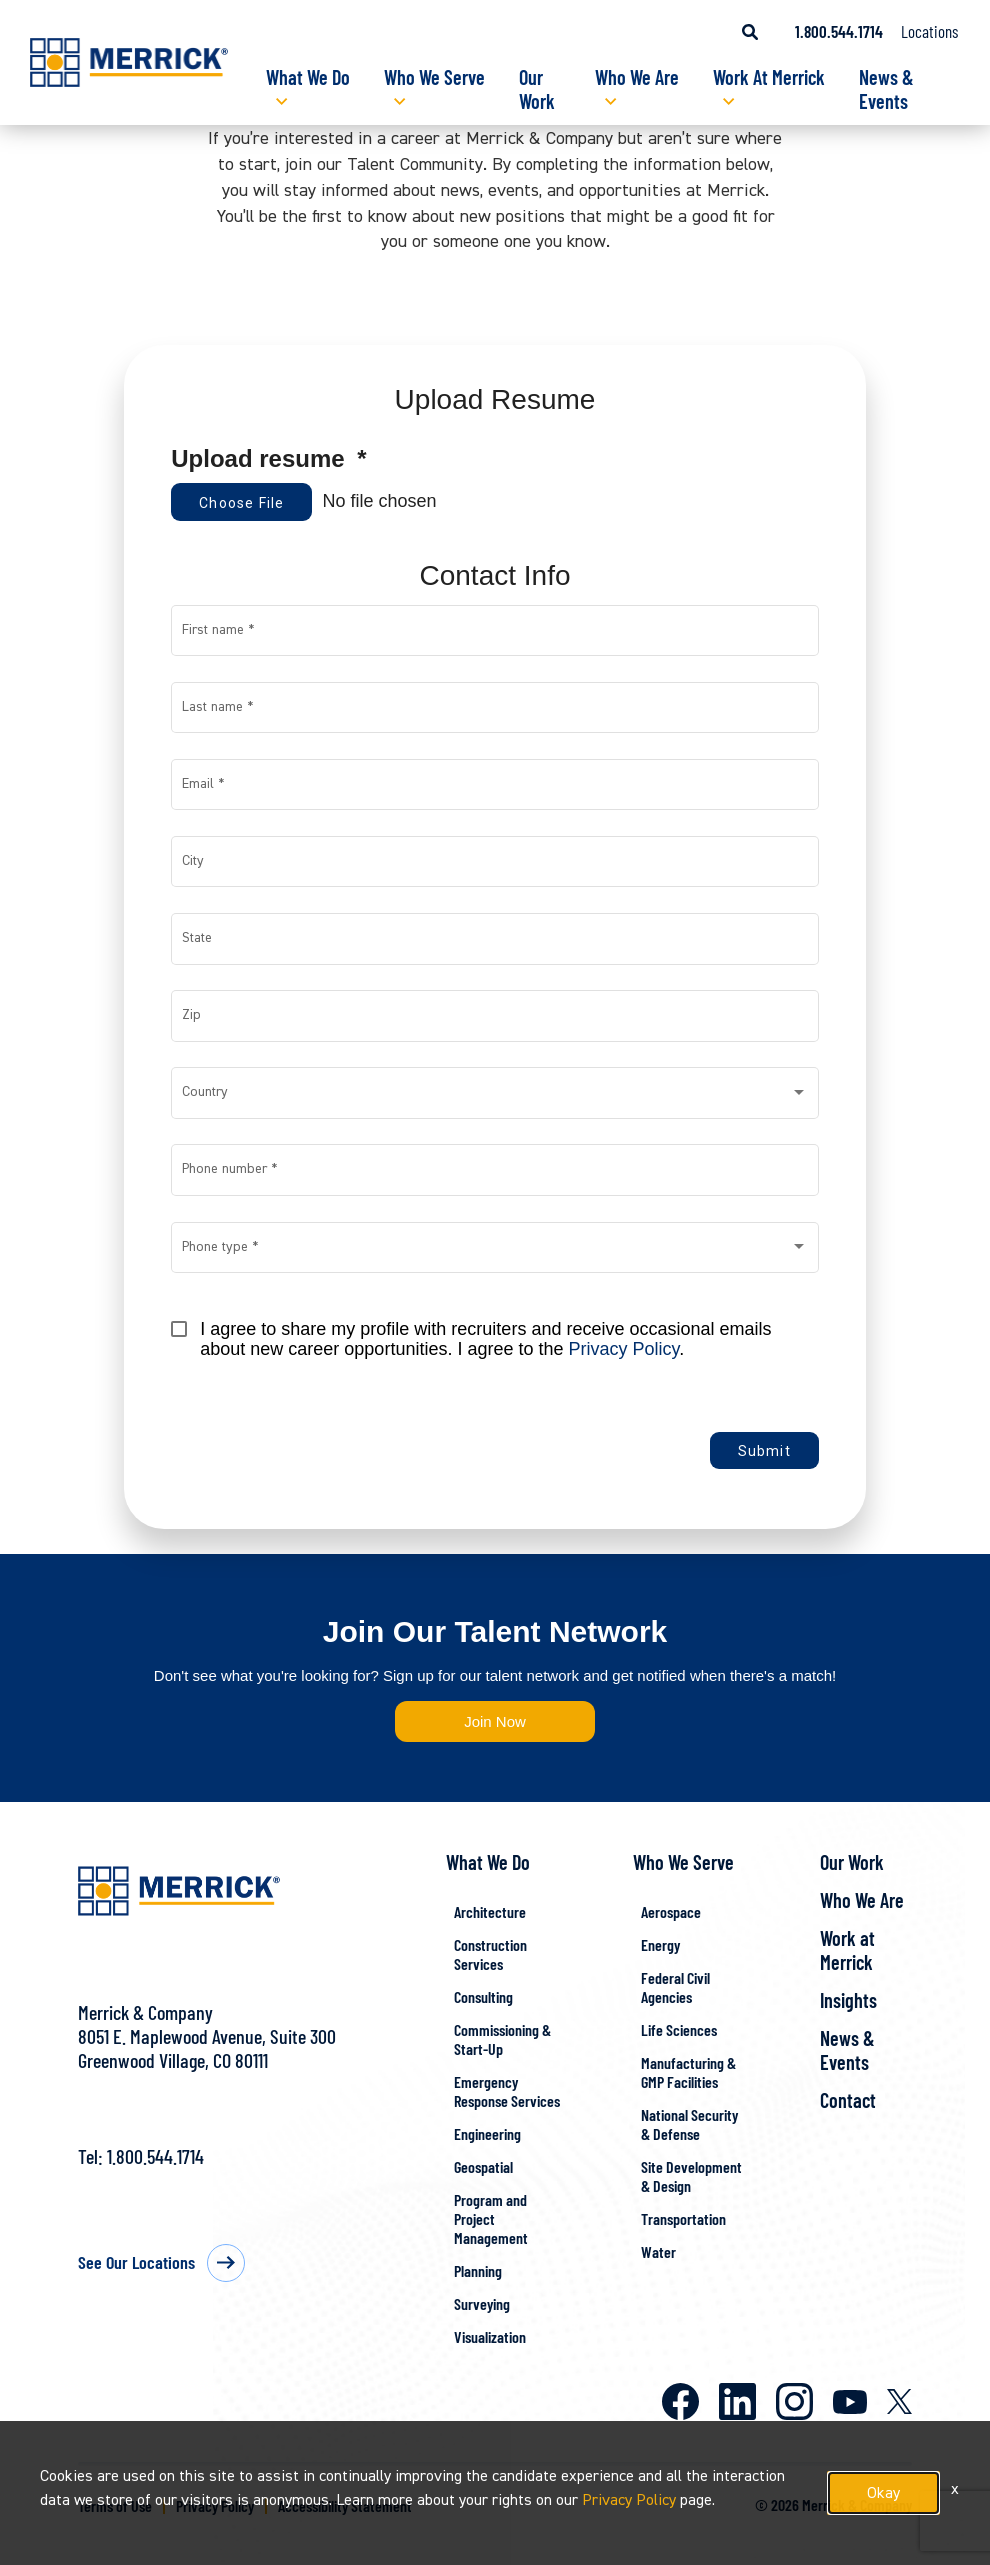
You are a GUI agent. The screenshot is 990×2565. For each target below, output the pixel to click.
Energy (660, 1944)
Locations (929, 31)
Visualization (490, 2336)
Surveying (482, 2303)
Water (658, 2251)
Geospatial (483, 2166)
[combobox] (495, 1097)
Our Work (537, 89)
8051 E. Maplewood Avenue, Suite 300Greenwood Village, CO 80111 (207, 2048)
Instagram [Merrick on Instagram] (794, 2401)
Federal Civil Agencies (675, 1987)
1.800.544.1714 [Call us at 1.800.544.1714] (839, 31)
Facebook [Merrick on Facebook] (680, 2401)
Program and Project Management (491, 2218)
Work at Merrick (847, 1950)
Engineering (487, 2133)
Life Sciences (679, 2029)
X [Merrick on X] (899, 2401)
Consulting (483, 1996)
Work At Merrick (769, 77)
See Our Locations (136, 2262)
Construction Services (490, 1954)
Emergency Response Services (507, 2091)
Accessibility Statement (345, 2505)
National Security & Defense (689, 2124)
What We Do (308, 77)
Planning (478, 2270)
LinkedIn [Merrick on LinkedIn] (737, 2401)
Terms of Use (115, 2505)
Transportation (683, 2218)
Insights (848, 2000)
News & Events (886, 89)
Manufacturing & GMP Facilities (688, 2072)
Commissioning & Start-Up (502, 2039)
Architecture (490, 1911)
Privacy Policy (624, 1349)
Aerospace (671, 1911)
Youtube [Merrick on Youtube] (850, 2402)
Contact (848, 2100)
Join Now (495, 1721)
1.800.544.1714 (155, 2156)
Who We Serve (434, 77)
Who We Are (637, 77)
